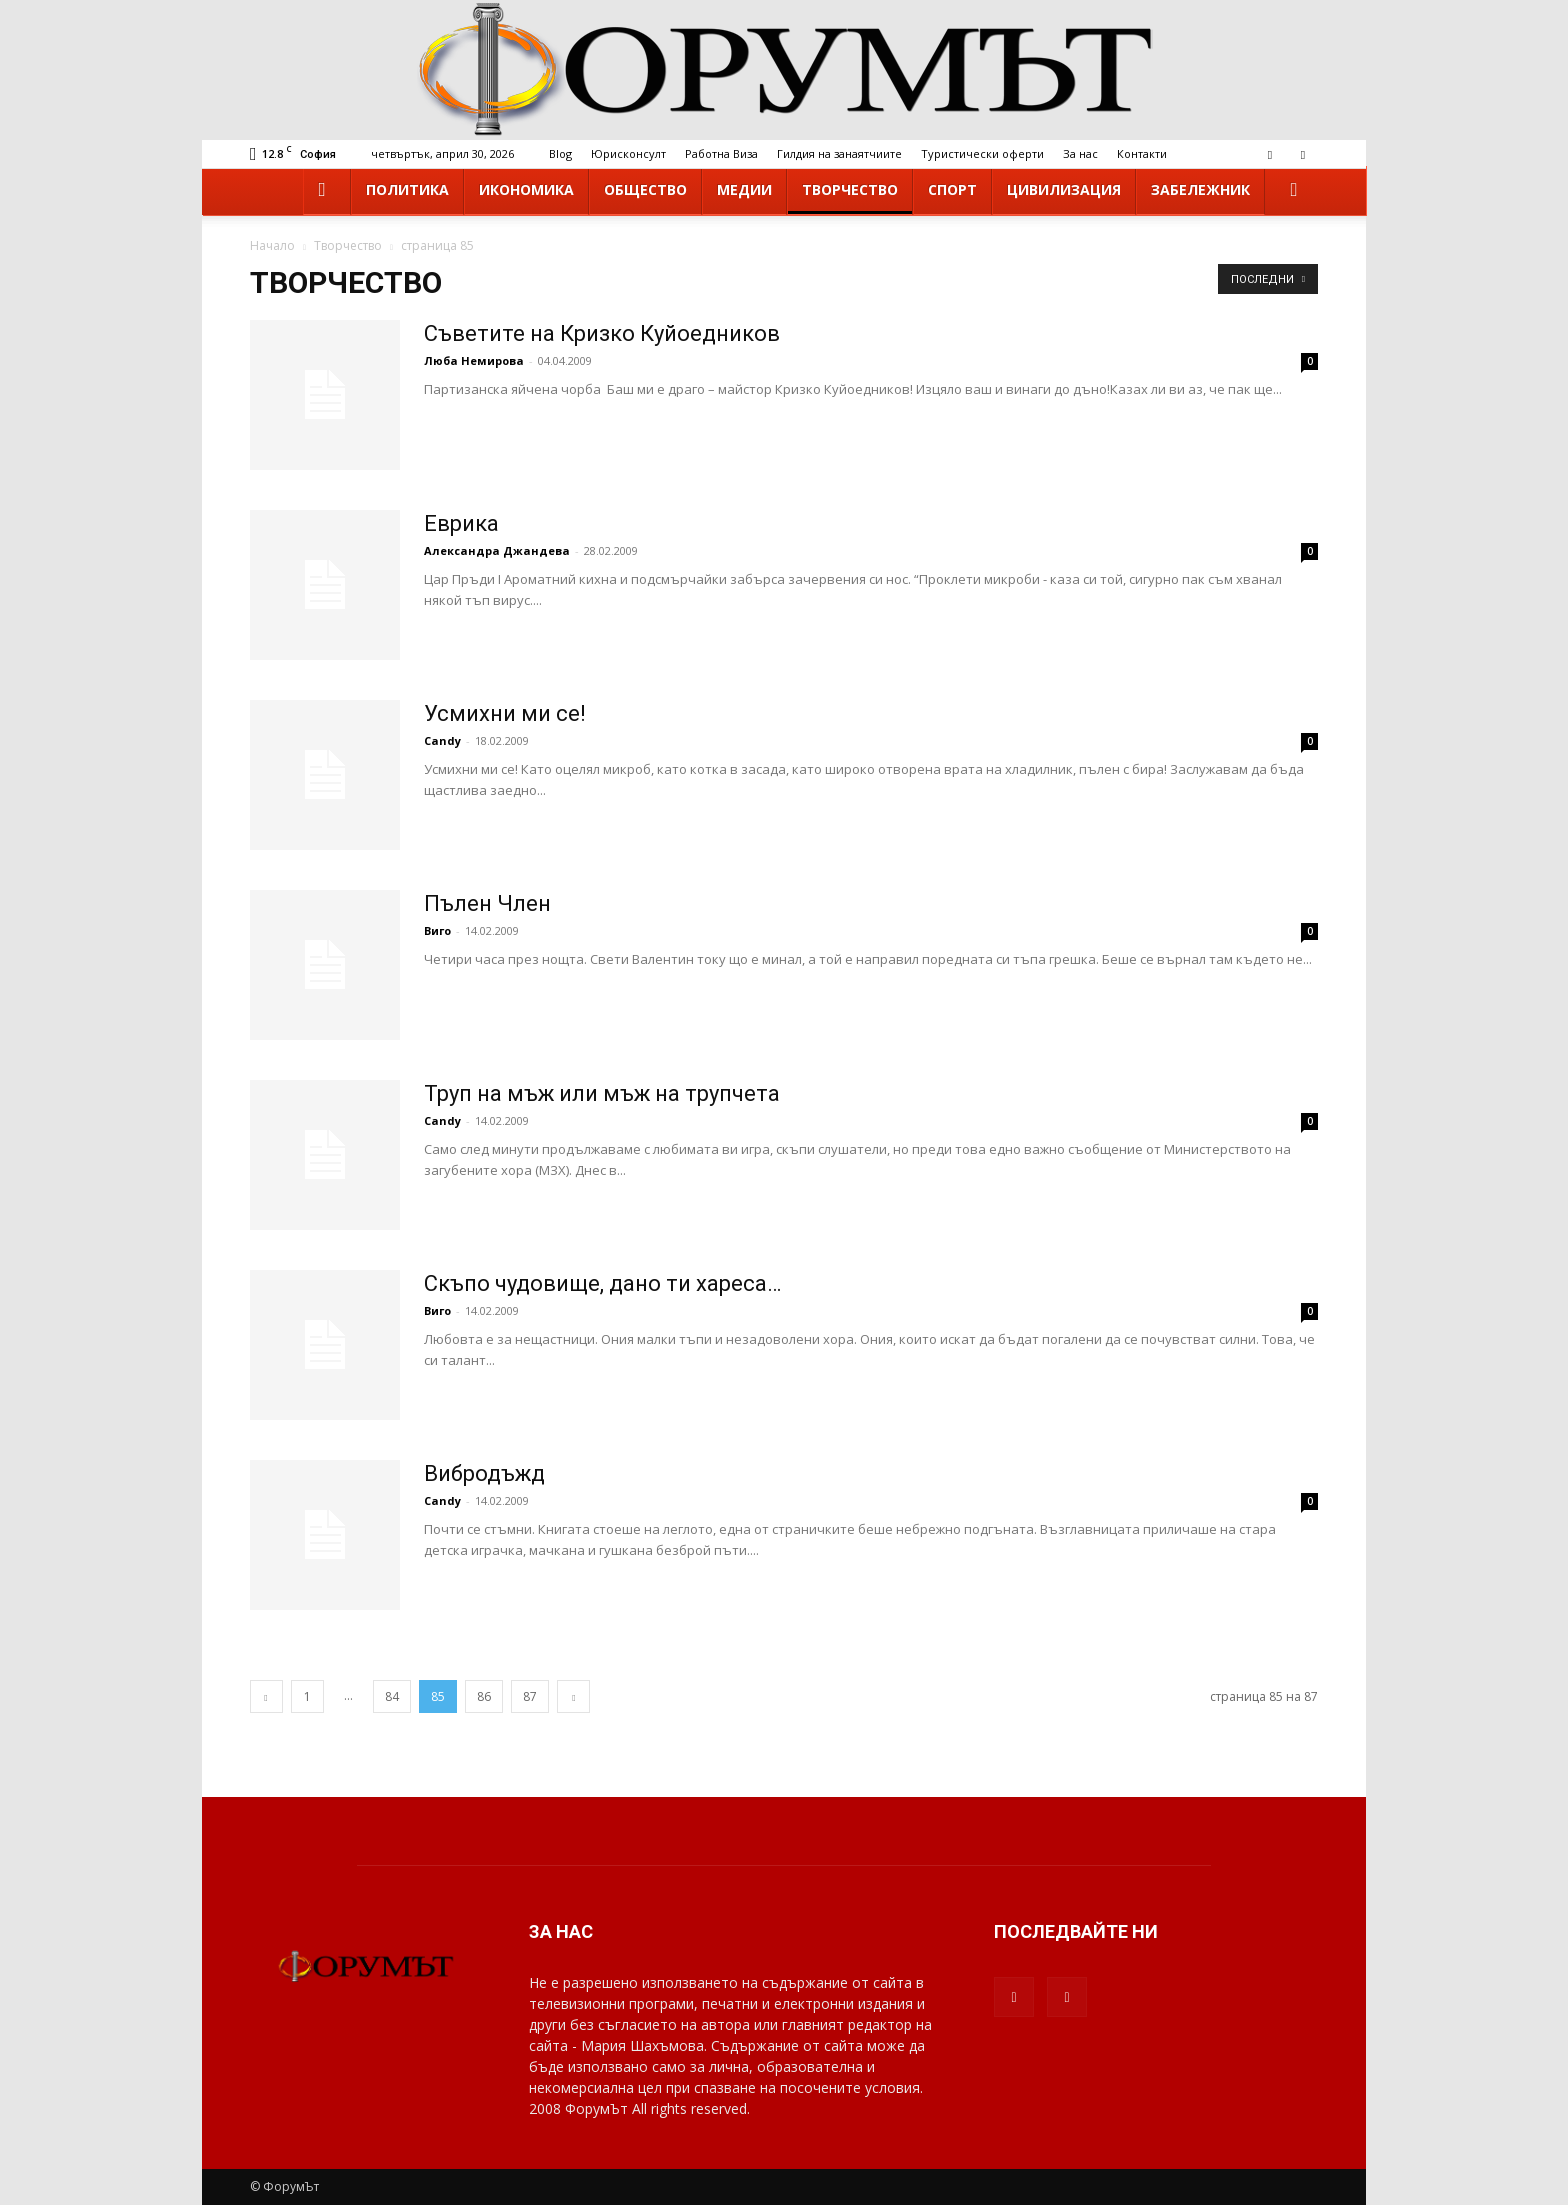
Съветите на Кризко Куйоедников (602, 333)
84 (392, 1696)
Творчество (850, 189)
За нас (1080, 153)
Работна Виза (721, 153)
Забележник (1200, 189)
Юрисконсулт (628, 153)
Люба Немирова (475, 360)
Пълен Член (487, 903)
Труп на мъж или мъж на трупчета (602, 1093)
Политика (407, 189)
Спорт (952, 189)
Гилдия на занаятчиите (839, 153)
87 (530, 1696)
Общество (645, 189)
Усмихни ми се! (505, 713)
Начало (272, 245)
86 (484, 1696)
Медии (744, 189)
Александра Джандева (497, 550)
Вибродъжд (484, 1473)
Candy (442, 740)
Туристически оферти (982, 153)
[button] (1294, 190)
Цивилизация (1064, 189)
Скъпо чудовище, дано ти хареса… (602, 1283)
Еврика (461, 523)
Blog (560, 153)
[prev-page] (266, 1696)
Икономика (526, 189)
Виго (437, 930)
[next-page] (573, 1696)
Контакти (1142, 153)
